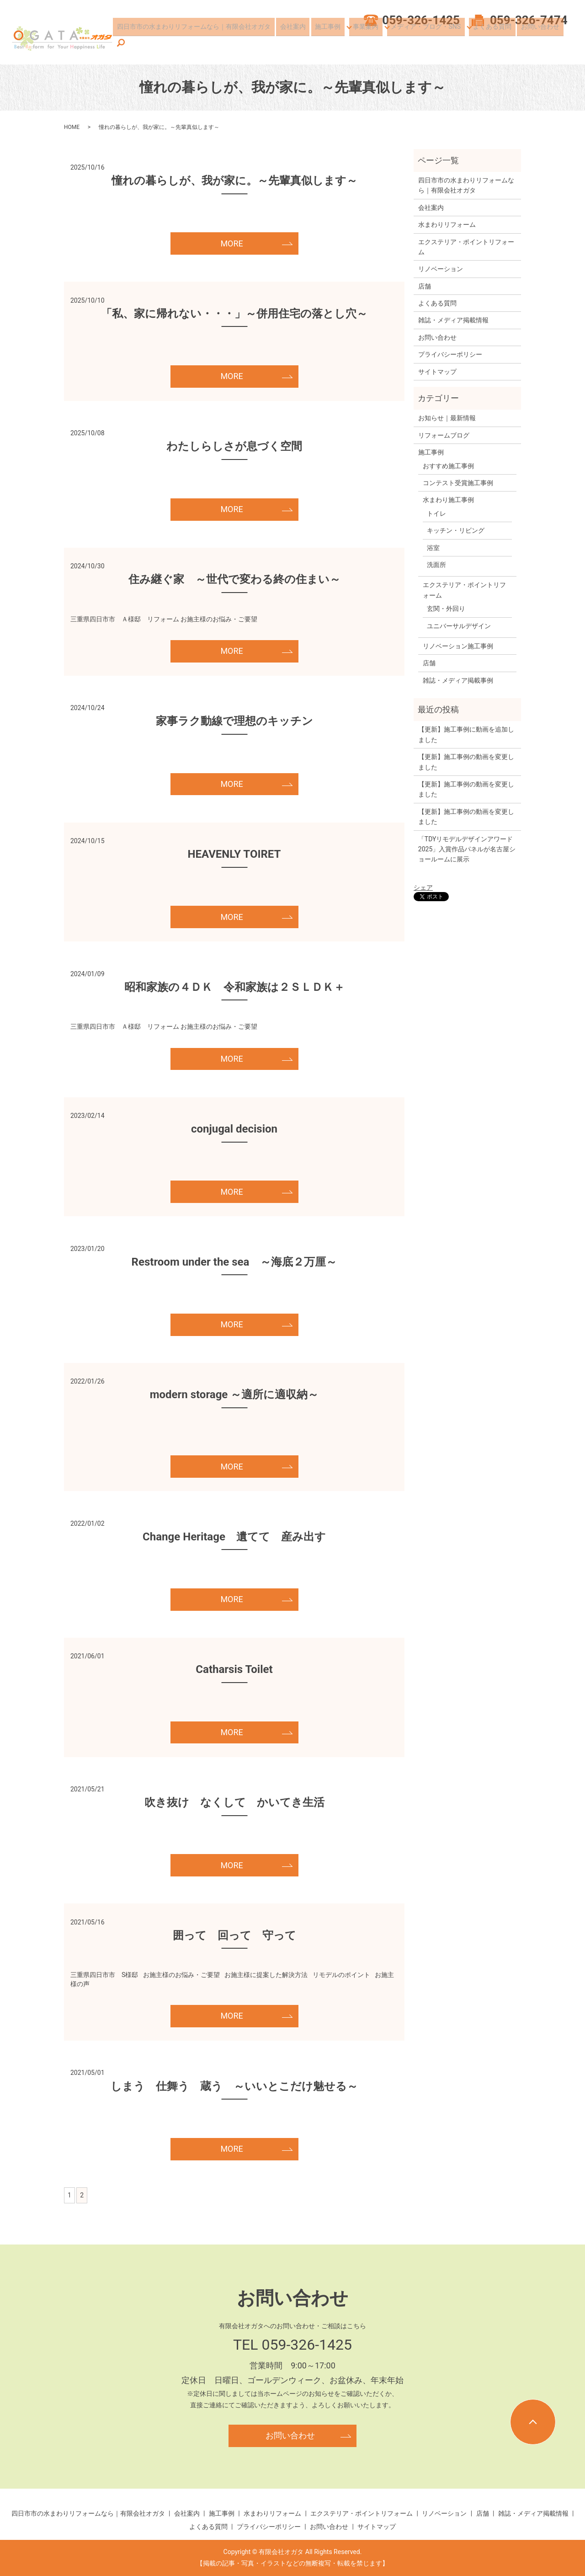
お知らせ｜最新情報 (447, 418)
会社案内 (297, 42)
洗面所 (436, 564)
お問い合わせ (536, 42)
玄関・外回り (446, 608)
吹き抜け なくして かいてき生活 (234, 1802)
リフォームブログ (443, 435)
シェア (423, 887)
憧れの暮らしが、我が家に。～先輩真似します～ (234, 180)
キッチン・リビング (455, 530)
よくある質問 (492, 42)
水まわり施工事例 (448, 499)
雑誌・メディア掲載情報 (453, 320)
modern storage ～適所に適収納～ (234, 1394)
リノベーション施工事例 (458, 646)
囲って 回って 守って (234, 1935)
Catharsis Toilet (234, 1669)
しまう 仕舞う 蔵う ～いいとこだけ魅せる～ (234, 2086)
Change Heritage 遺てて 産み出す (234, 1536)
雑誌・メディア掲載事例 (458, 680)
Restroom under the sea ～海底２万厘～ (234, 1262)
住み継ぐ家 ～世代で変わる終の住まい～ (234, 579)
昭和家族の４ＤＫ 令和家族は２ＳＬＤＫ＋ (234, 987)
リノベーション (440, 269)
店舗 (424, 286)
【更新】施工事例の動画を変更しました (466, 761)
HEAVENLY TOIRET (234, 854)
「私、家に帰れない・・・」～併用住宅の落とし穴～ (234, 313)
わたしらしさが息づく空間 (234, 446)
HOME (72, 127)
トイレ (436, 513)
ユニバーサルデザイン (459, 626)
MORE (231, 243)
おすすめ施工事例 (448, 466)
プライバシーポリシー (450, 354)
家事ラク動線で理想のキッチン (234, 721)
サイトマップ (437, 371)
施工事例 (329, 42)
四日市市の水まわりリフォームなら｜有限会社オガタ (202, 42)
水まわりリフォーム (447, 224)
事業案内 (366, 42)
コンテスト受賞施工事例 (458, 482)
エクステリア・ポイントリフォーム (466, 247)
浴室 (433, 547)
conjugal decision (234, 1128)
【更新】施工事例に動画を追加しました (466, 734)
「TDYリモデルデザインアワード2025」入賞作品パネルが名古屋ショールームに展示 (467, 849)
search (566, 43)
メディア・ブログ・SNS (426, 42)
